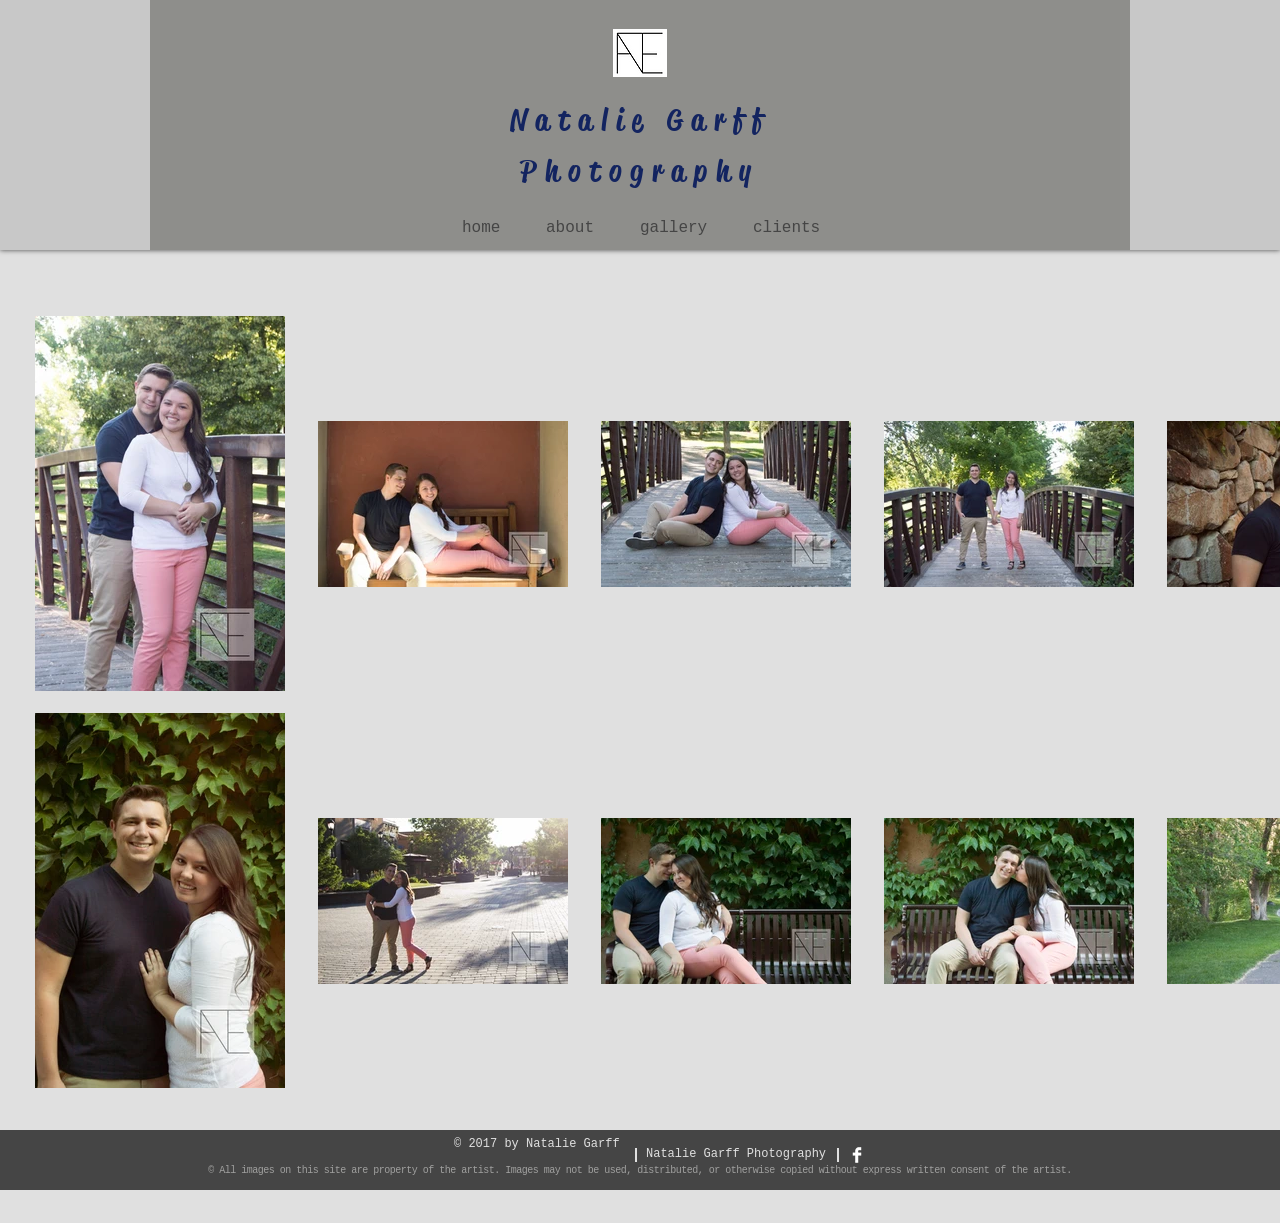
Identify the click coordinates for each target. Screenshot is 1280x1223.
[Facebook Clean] (857, 1155)
